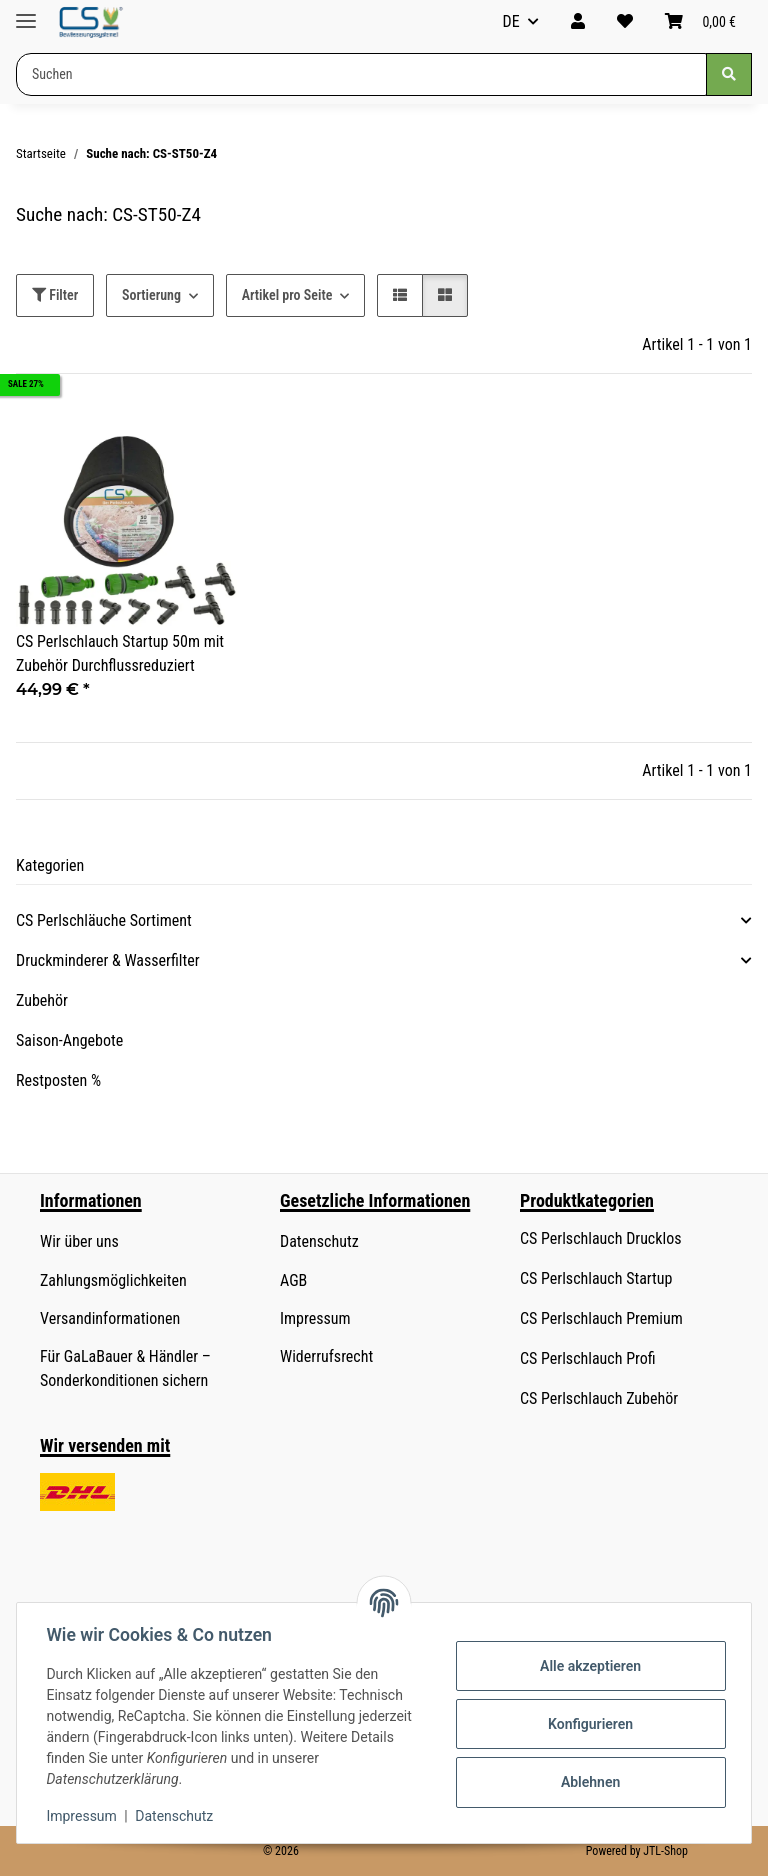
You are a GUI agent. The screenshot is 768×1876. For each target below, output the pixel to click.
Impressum (84, 1816)
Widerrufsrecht (326, 1356)
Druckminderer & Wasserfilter (108, 960)
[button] (578, 22)
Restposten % (58, 1080)
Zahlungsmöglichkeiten (113, 1280)
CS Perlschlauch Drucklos (600, 1238)
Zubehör (42, 1000)
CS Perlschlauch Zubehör (599, 1398)
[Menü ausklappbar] (26, 12)
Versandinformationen (110, 1318)
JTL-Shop (665, 1851)
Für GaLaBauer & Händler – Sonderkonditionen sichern (125, 1368)
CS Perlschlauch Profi (588, 1358)
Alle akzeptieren (587, 1666)
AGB (293, 1280)
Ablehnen (587, 1782)
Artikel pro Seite (287, 295)
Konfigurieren (587, 1724)
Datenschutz (177, 1816)
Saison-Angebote (69, 1040)
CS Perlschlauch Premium (601, 1318)
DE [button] (511, 21)
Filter (55, 295)
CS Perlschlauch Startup (596, 1278)
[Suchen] (729, 74)
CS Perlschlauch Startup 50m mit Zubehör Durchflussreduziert (120, 653)
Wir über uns (79, 1241)
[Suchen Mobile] (361, 74)
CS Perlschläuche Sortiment (104, 920)
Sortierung (151, 295)
